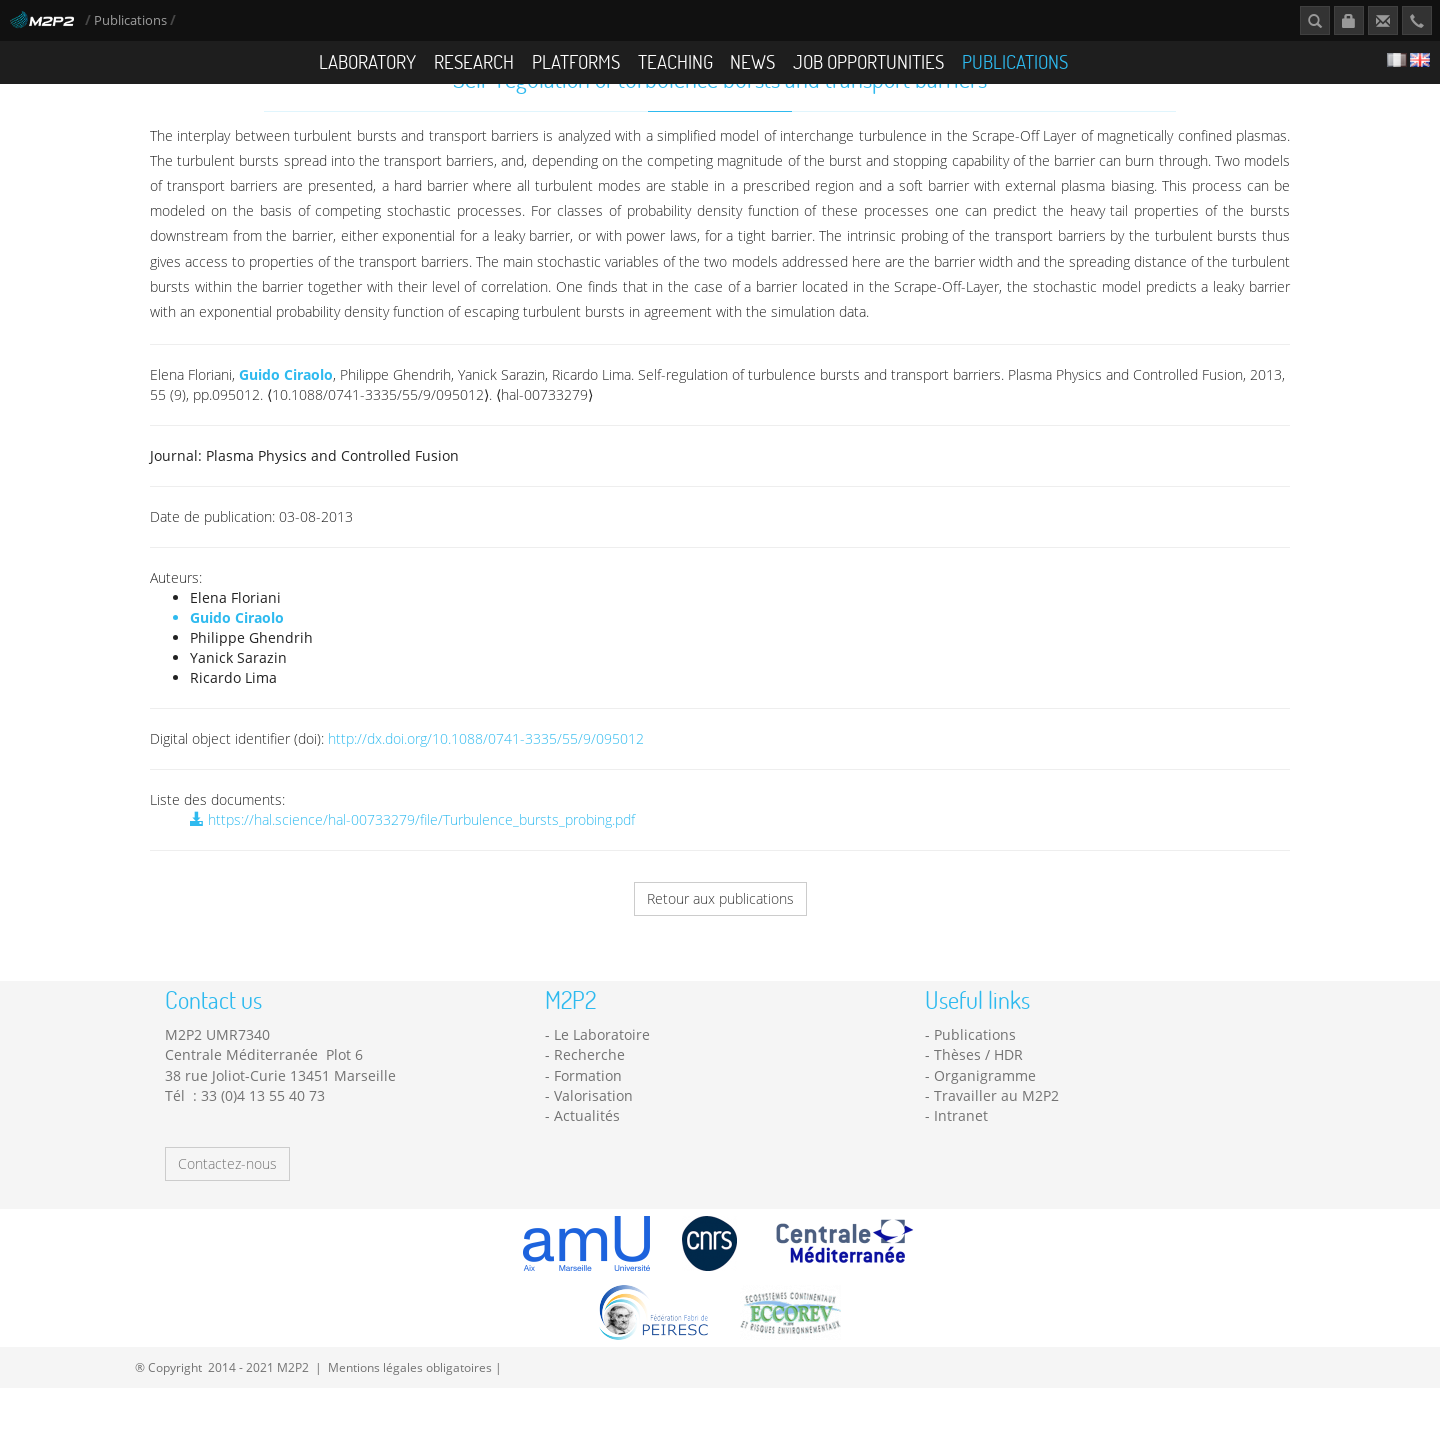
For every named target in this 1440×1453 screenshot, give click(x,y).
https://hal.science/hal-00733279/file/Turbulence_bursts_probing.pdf (412, 860)
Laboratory (367, 61)
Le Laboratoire (602, 1075)
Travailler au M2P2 (996, 1136)
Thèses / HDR (978, 1095)
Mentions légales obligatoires (410, 1407)
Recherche (589, 1095)
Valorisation (593, 1136)
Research (474, 61)
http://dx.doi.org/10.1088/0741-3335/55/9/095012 (486, 779)
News (752, 61)
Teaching (675, 61)
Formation (588, 1115)
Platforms (576, 61)
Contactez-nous (227, 1203)
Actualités (587, 1156)
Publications (132, 20)
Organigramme (985, 1115)
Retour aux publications (720, 939)
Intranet (961, 1156)
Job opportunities (868, 61)
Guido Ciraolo (286, 415)
